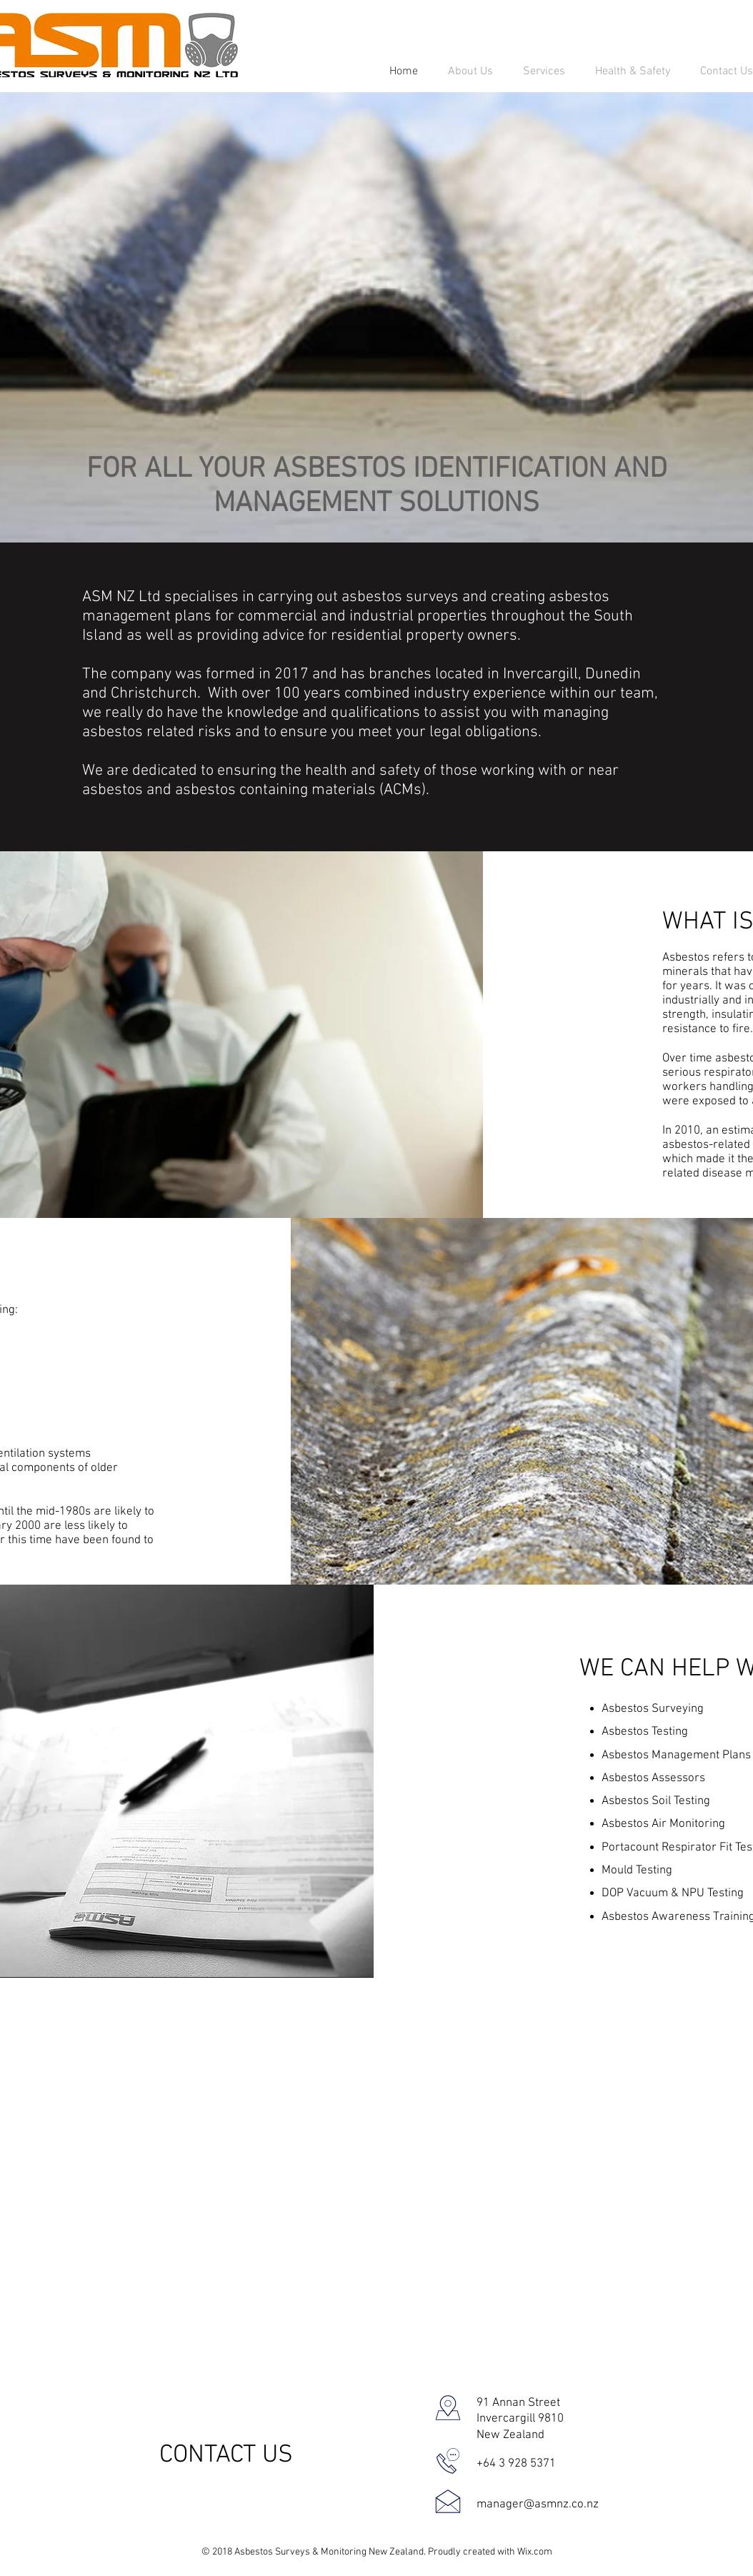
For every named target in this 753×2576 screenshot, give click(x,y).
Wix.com (534, 2552)
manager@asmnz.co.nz (538, 2504)
